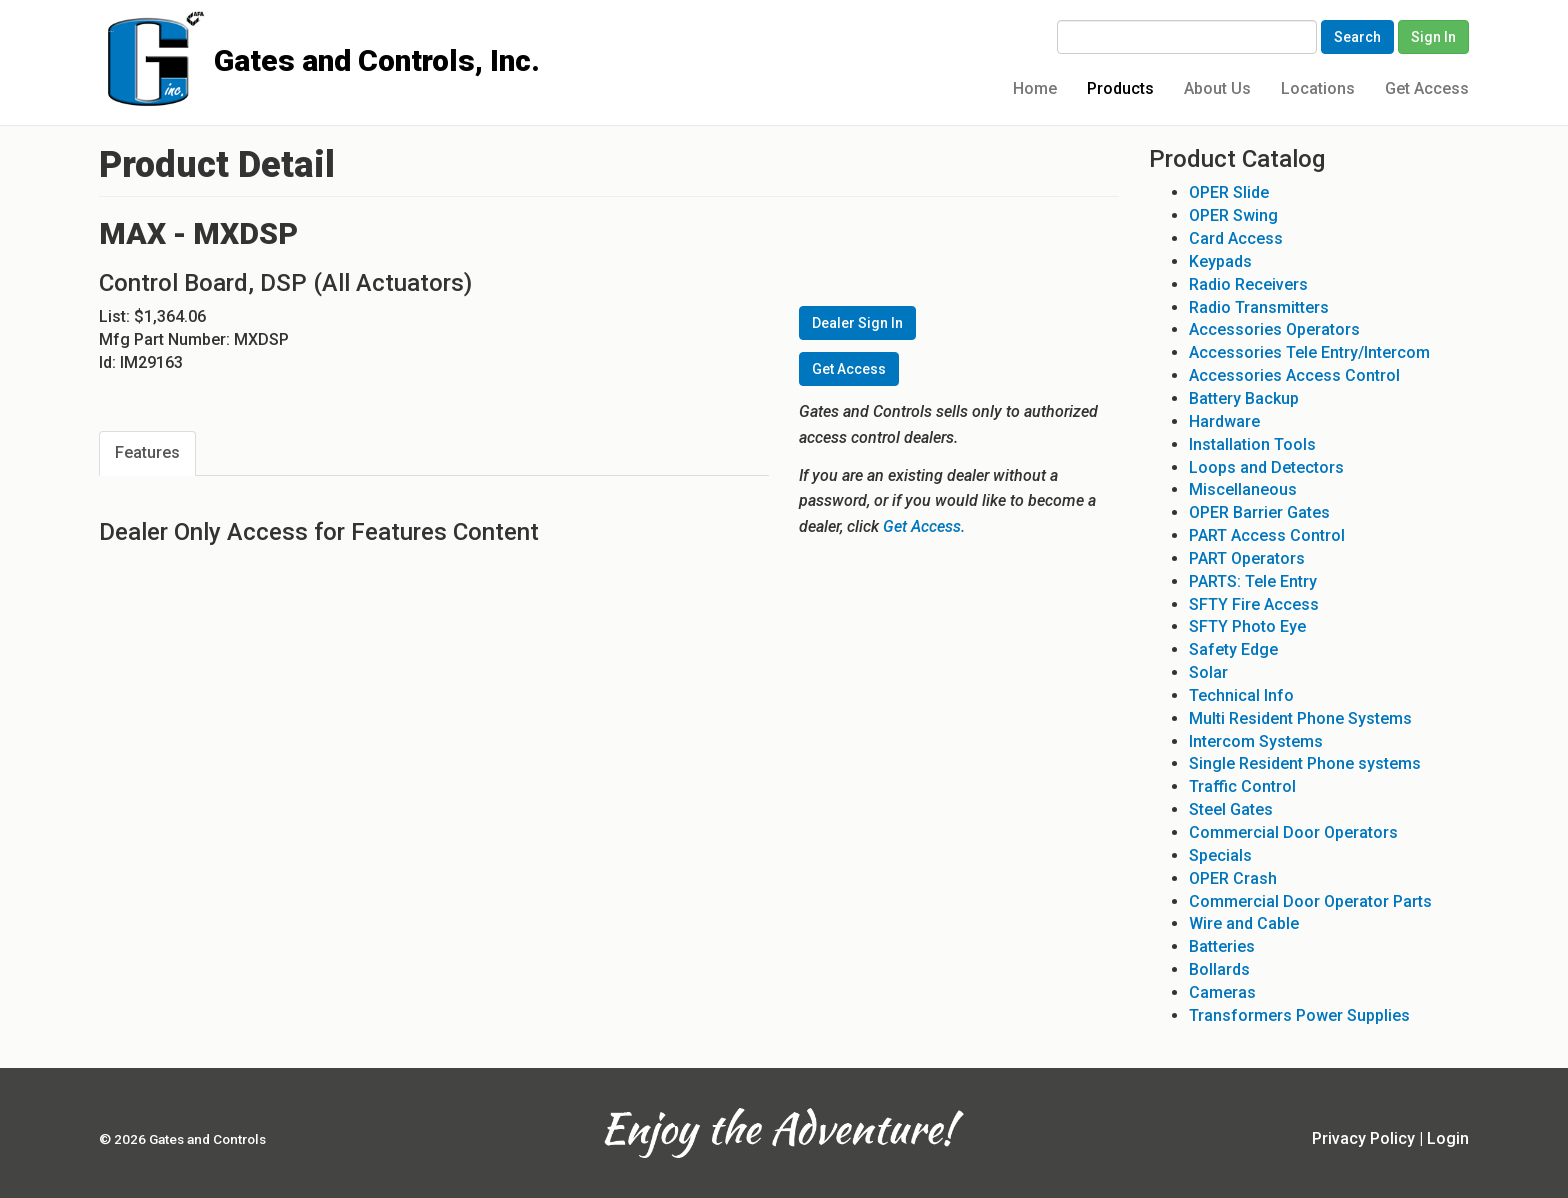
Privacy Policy (1363, 1138)
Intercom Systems (1256, 741)
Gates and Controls (106, 31)
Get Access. (924, 526)
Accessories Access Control (1294, 375)
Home (1035, 88)
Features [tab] (147, 452)
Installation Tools (1252, 444)
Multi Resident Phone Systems (1300, 718)
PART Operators (1247, 558)
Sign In (1433, 37)
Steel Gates (1231, 809)
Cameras (1222, 992)
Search (1357, 37)
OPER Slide (1229, 192)
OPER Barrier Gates (1259, 512)
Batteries (1222, 946)
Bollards (1219, 969)
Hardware (1224, 421)
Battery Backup (1244, 398)
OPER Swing (1233, 215)
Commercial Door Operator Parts (1310, 901)
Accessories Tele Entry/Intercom (1309, 352)
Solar (1208, 672)
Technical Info (1241, 695)
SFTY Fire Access (1254, 604)
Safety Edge (1233, 649)
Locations (1318, 88)
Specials (1220, 855)
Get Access (1427, 88)
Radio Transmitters (1259, 307)
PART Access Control (1267, 535)
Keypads (1220, 261)
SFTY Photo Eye (1247, 626)
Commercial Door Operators (1293, 832)
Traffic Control (1242, 786)
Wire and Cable (1244, 923)
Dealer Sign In (857, 323)
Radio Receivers (1248, 284)
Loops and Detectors (1266, 467)
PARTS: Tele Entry (1253, 581)
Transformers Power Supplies (1299, 1015)
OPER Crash (1233, 878)
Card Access (1236, 238)
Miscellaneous (1243, 489)
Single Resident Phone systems (1305, 763)
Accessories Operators (1274, 329)
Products (1120, 88)
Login (1448, 1138)
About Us (1217, 88)
